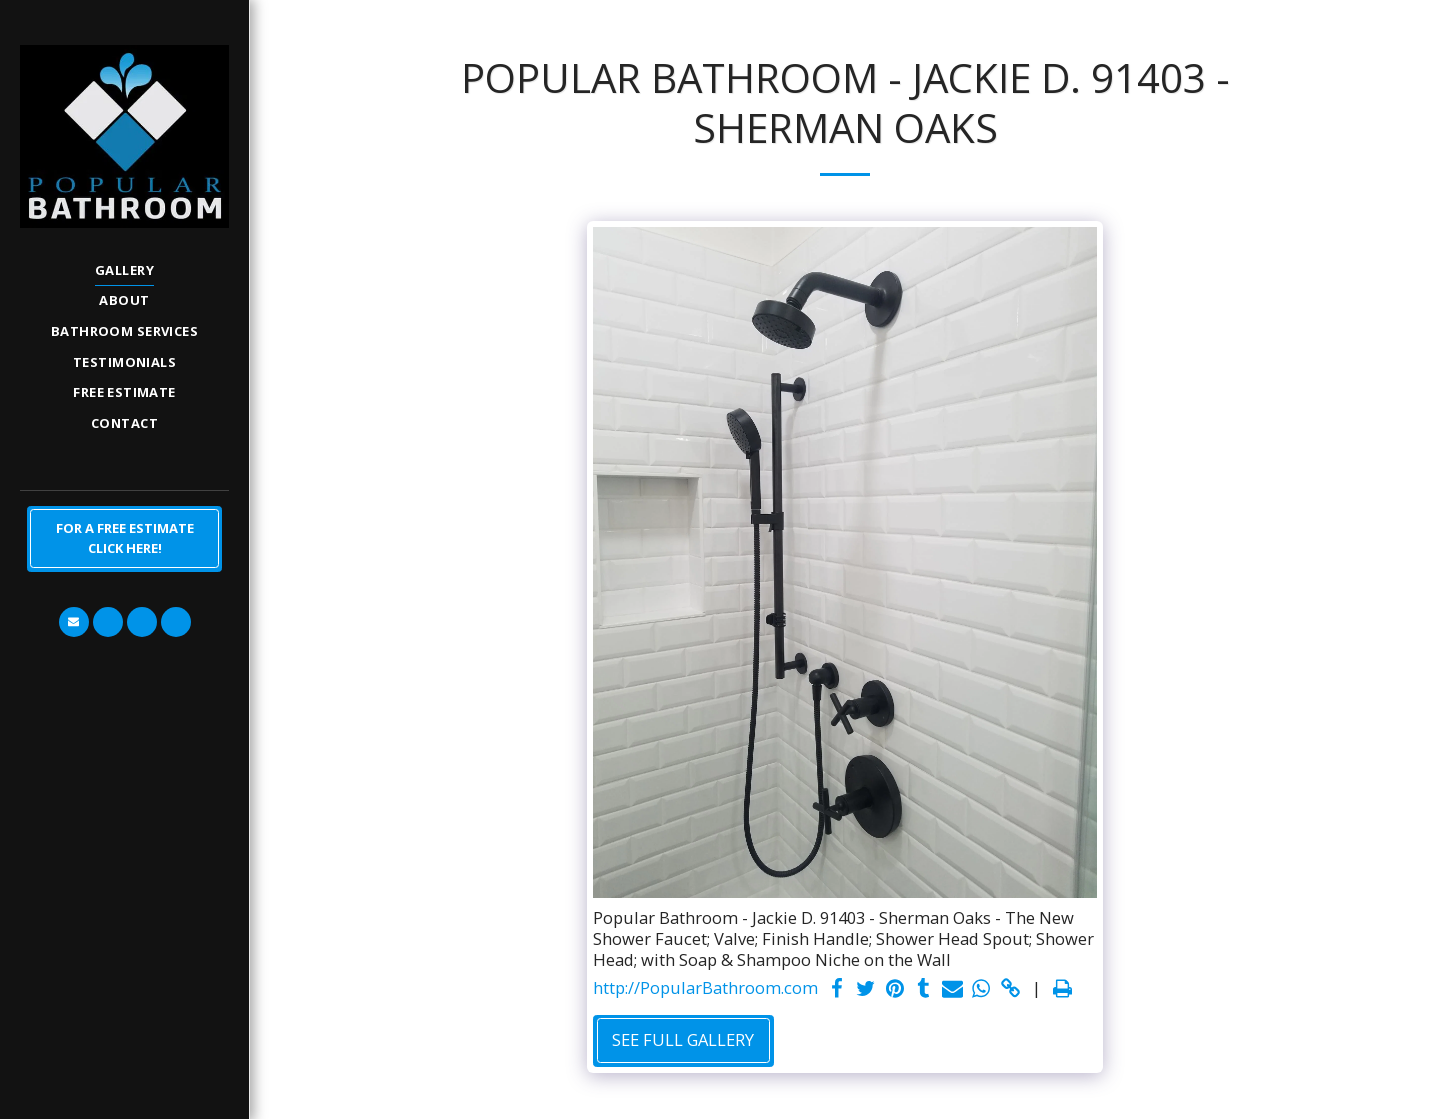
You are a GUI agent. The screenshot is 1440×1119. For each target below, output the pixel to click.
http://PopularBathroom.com (705, 988)
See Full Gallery (683, 1039)
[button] (74, 622)
